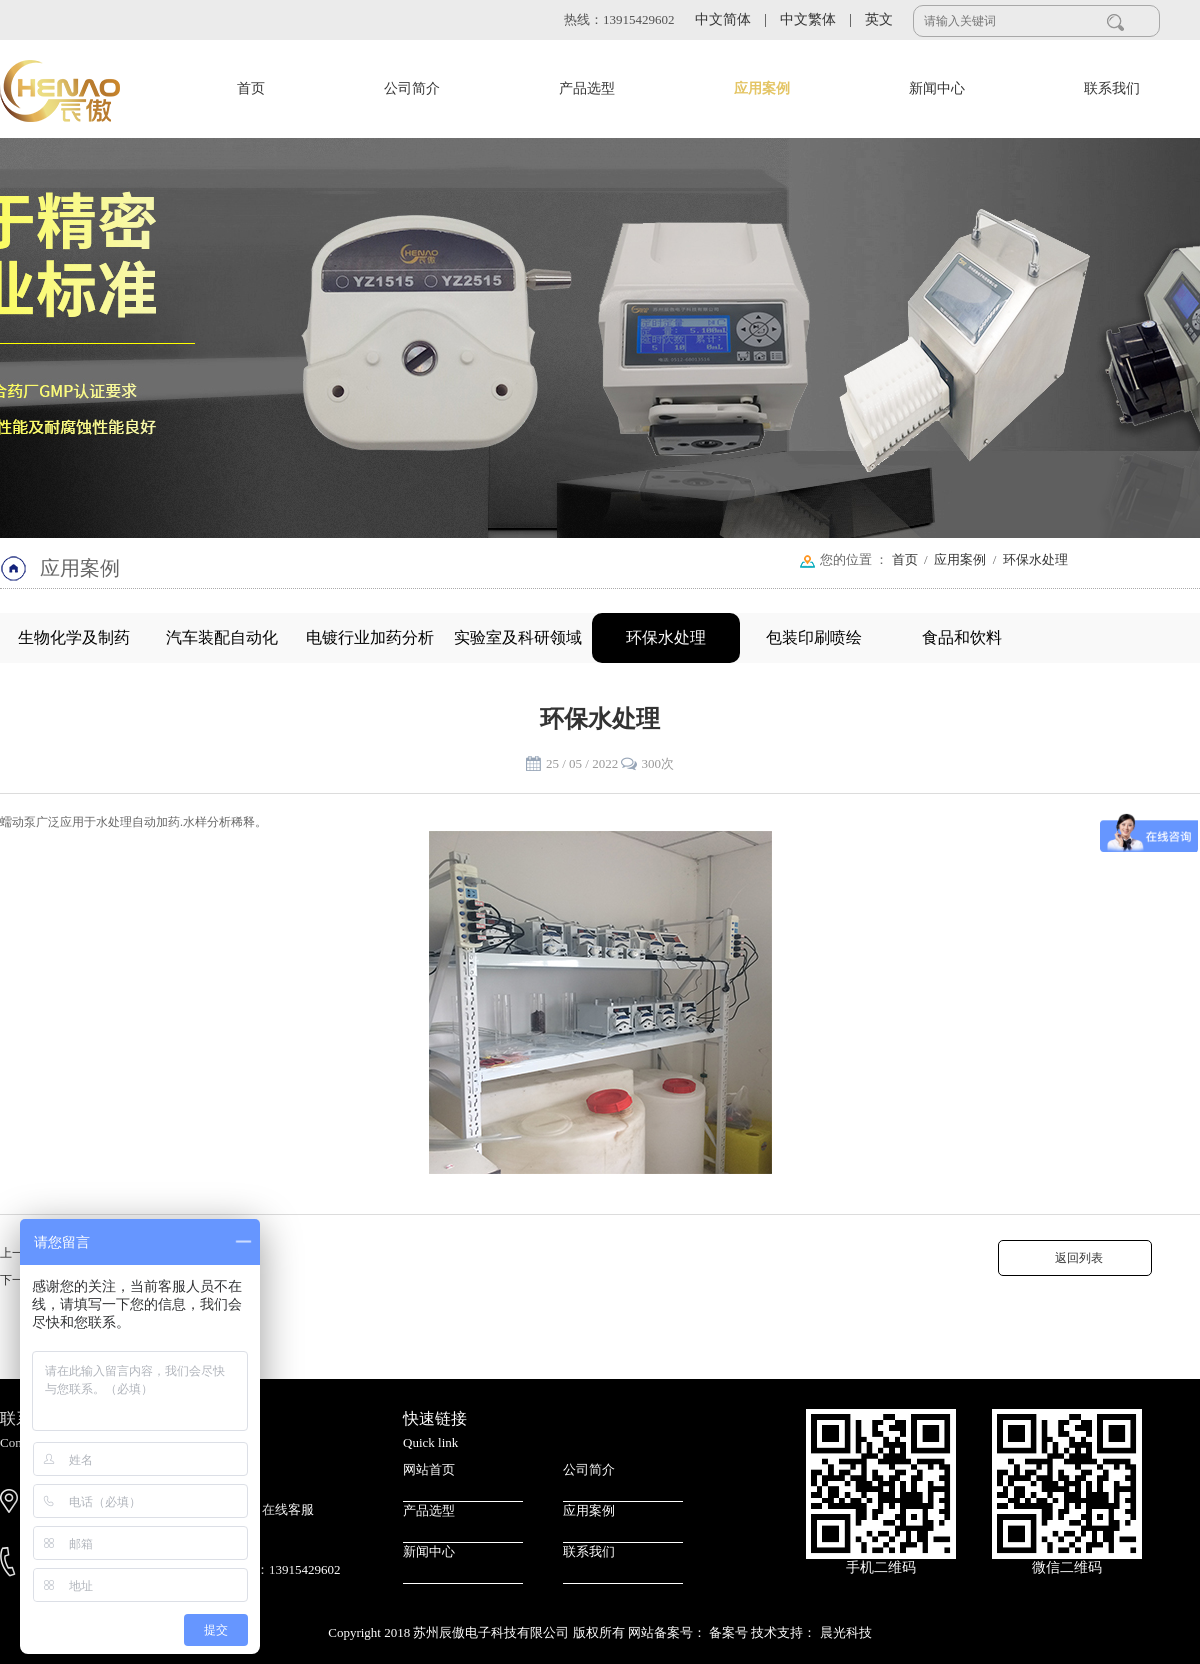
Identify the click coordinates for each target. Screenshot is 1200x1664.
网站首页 (429, 1469)
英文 (879, 19)
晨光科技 (846, 1632)
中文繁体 (816, 19)
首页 (251, 88)
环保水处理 (1035, 559)
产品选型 (587, 88)
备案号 (730, 1632)
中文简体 (731, 19)
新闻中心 (937, 88)
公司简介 (412, 88)
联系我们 (1112, 88)
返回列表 (1075, 1258)
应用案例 (762, 88)
